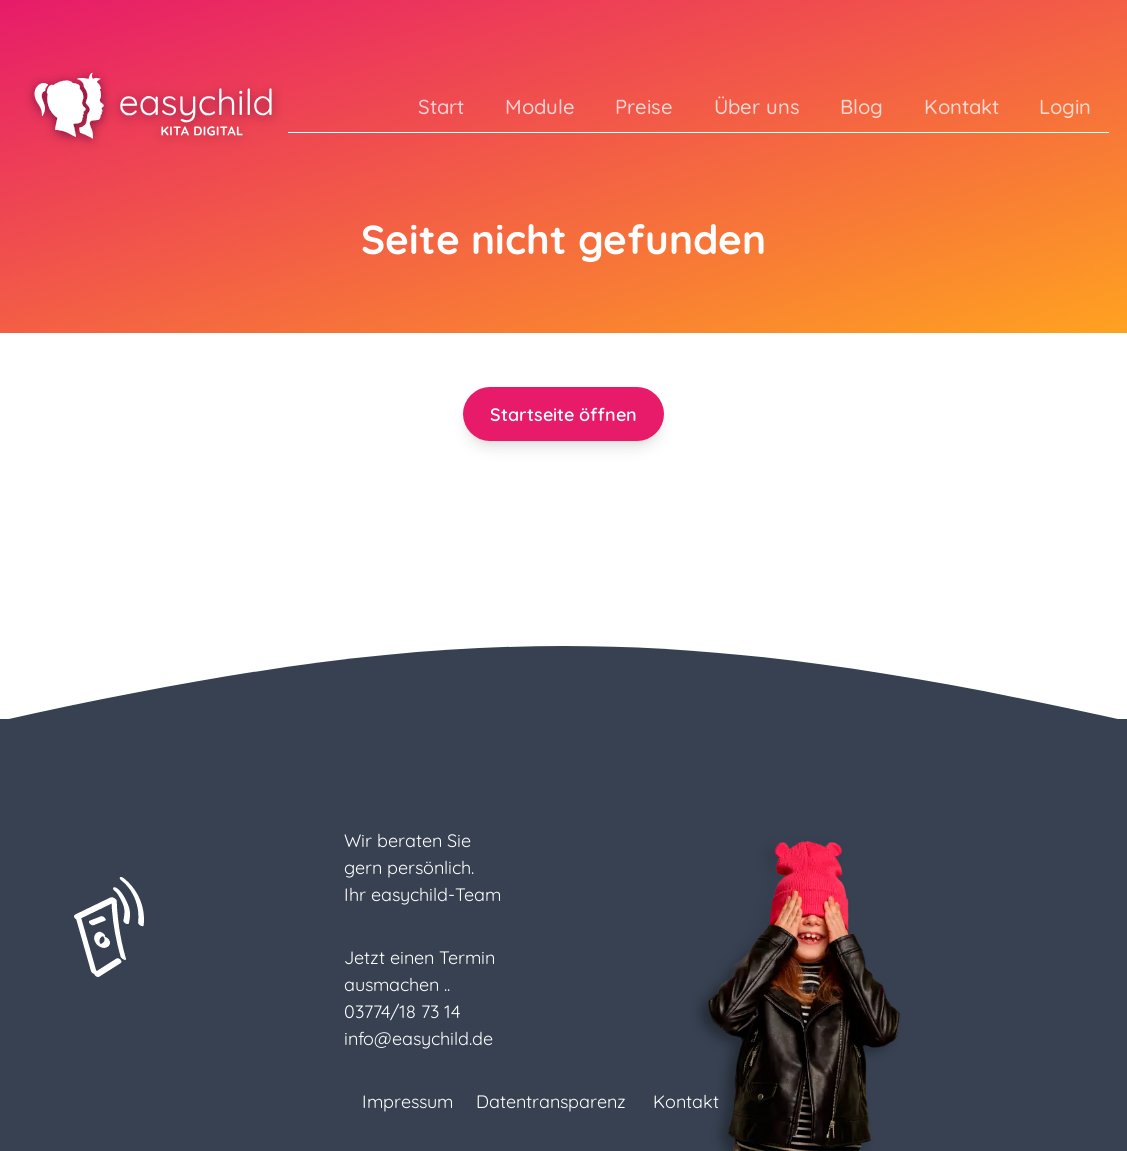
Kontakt (961, 106)
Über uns (757, 106)
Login (1065, 106)
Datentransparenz (551, 1101)
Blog (861, 106)
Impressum (407, 1101)
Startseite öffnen (563, 414)
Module (540, 106)
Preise (644, 106)
